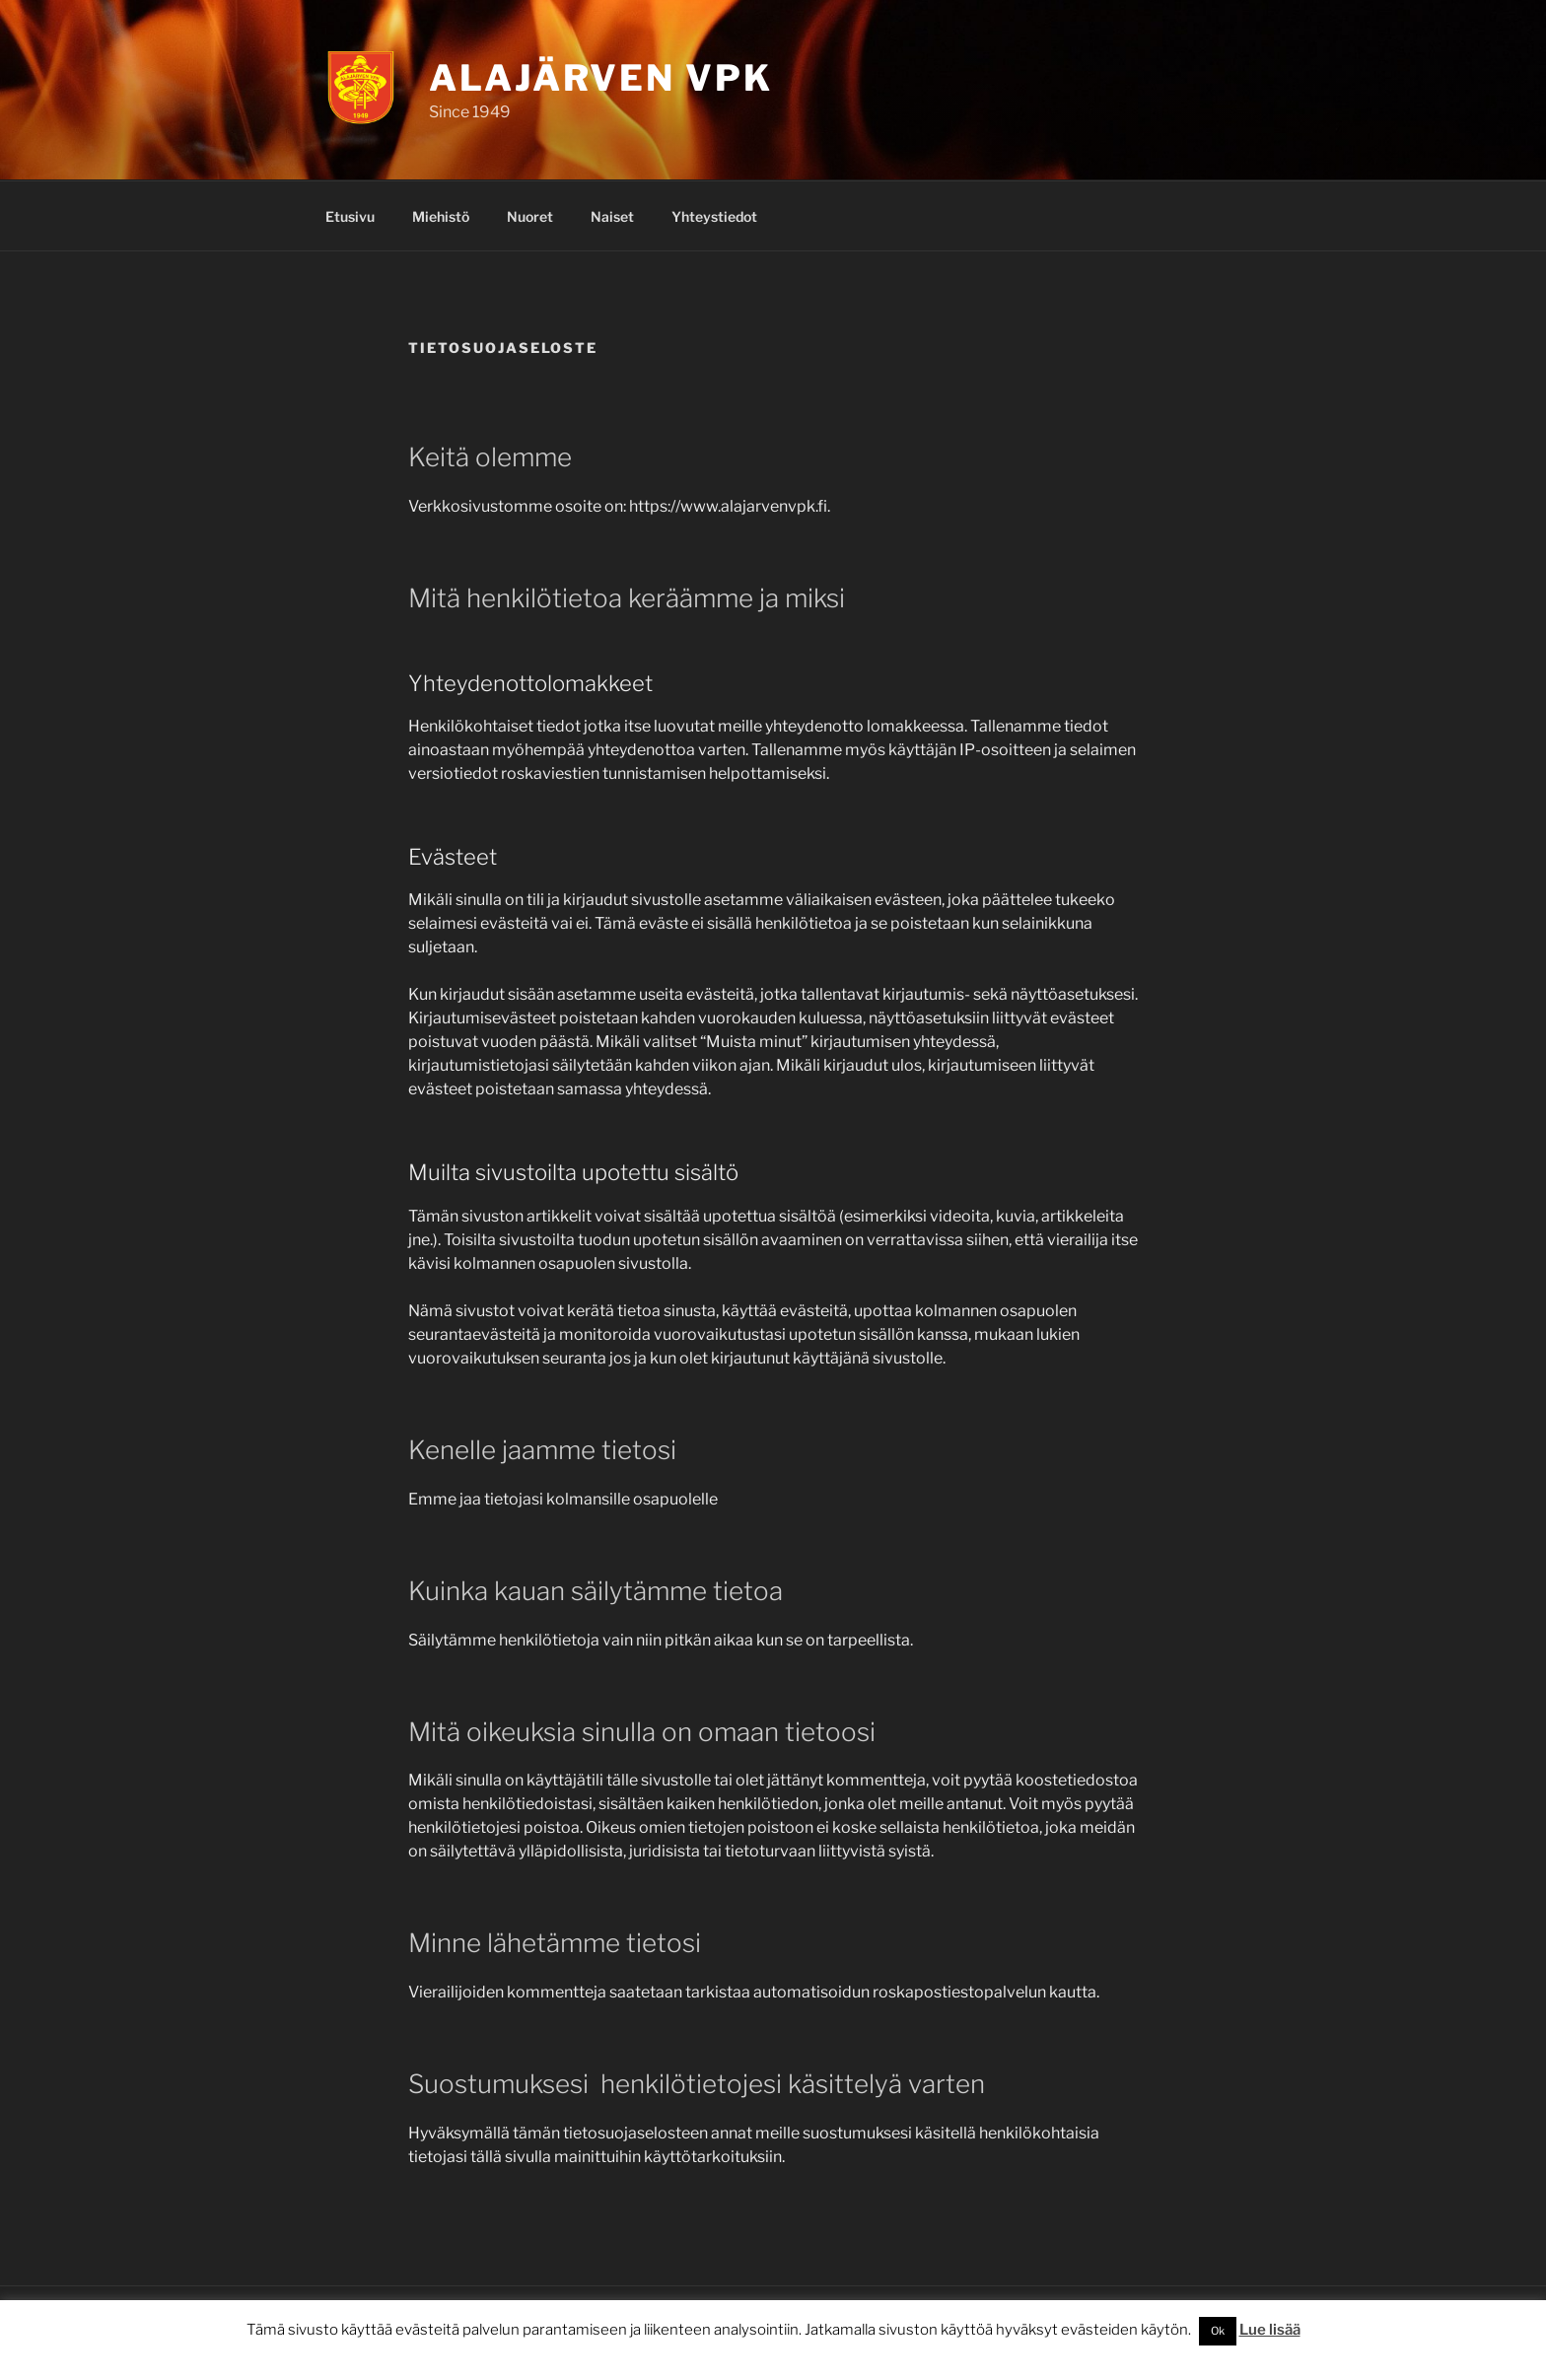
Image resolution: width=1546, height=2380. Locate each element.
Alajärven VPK (600, 78)
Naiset (612, 216)
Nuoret (530, 216)
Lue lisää (1269, 2330)
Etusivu (350, 216)
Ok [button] (1218, 2331)
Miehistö (440, 216)
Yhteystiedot (714, 216)
